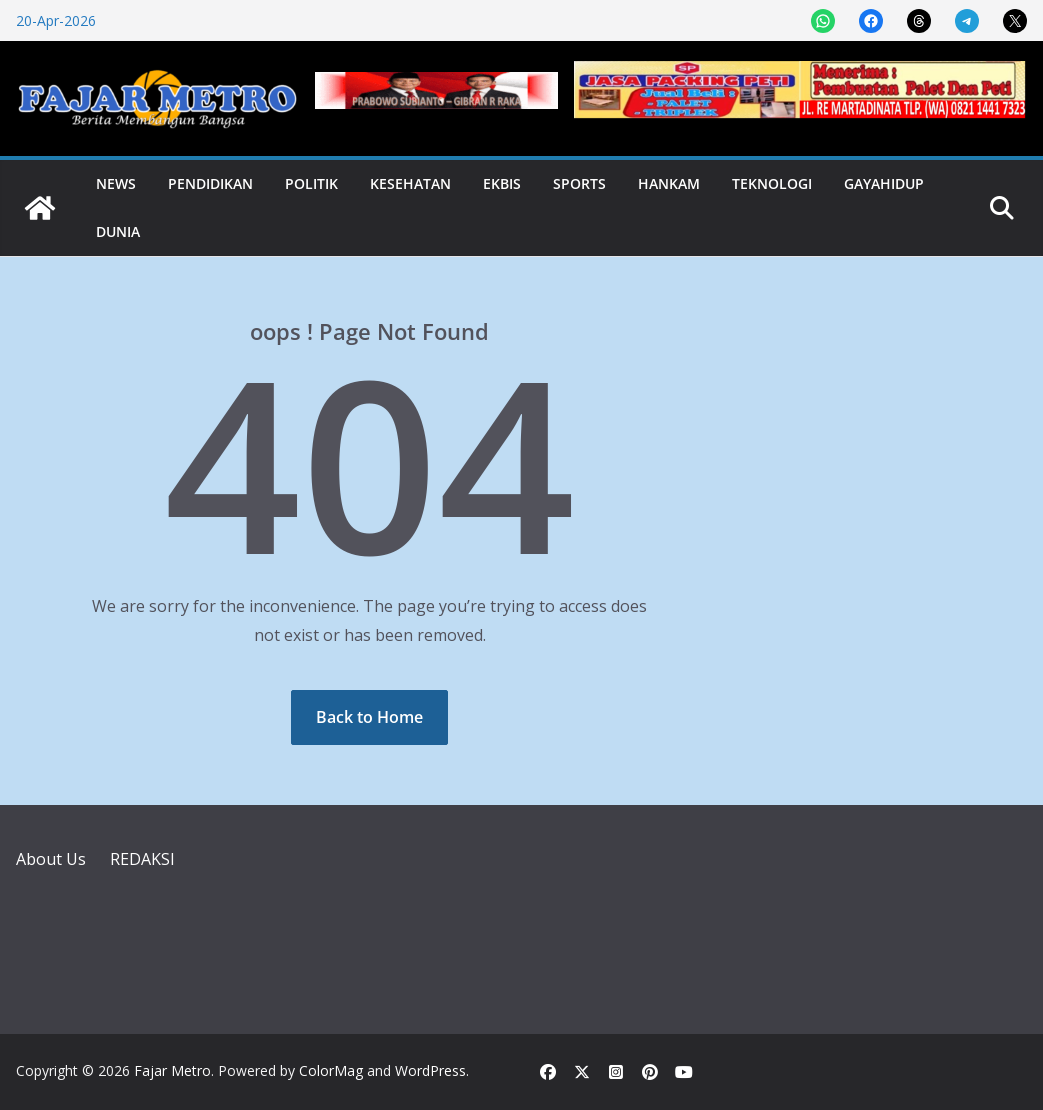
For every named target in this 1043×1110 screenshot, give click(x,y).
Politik (311, 183)
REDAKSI (142, 859)
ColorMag (331, 1070)
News (116, 183)
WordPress (430, 1070)
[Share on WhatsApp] (823, 21)
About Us (51, 859)
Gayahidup (884, 183)
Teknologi (772, 183)
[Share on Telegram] (967, 21)
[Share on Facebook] (871, 21)
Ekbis (502, 183)
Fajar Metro (172, 1070)
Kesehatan (410, 183)
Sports (579, 183)
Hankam (669, 183)
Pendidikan (210, 183)
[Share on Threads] (919, 21)
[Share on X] (1015, 21)
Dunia (118, 231)
